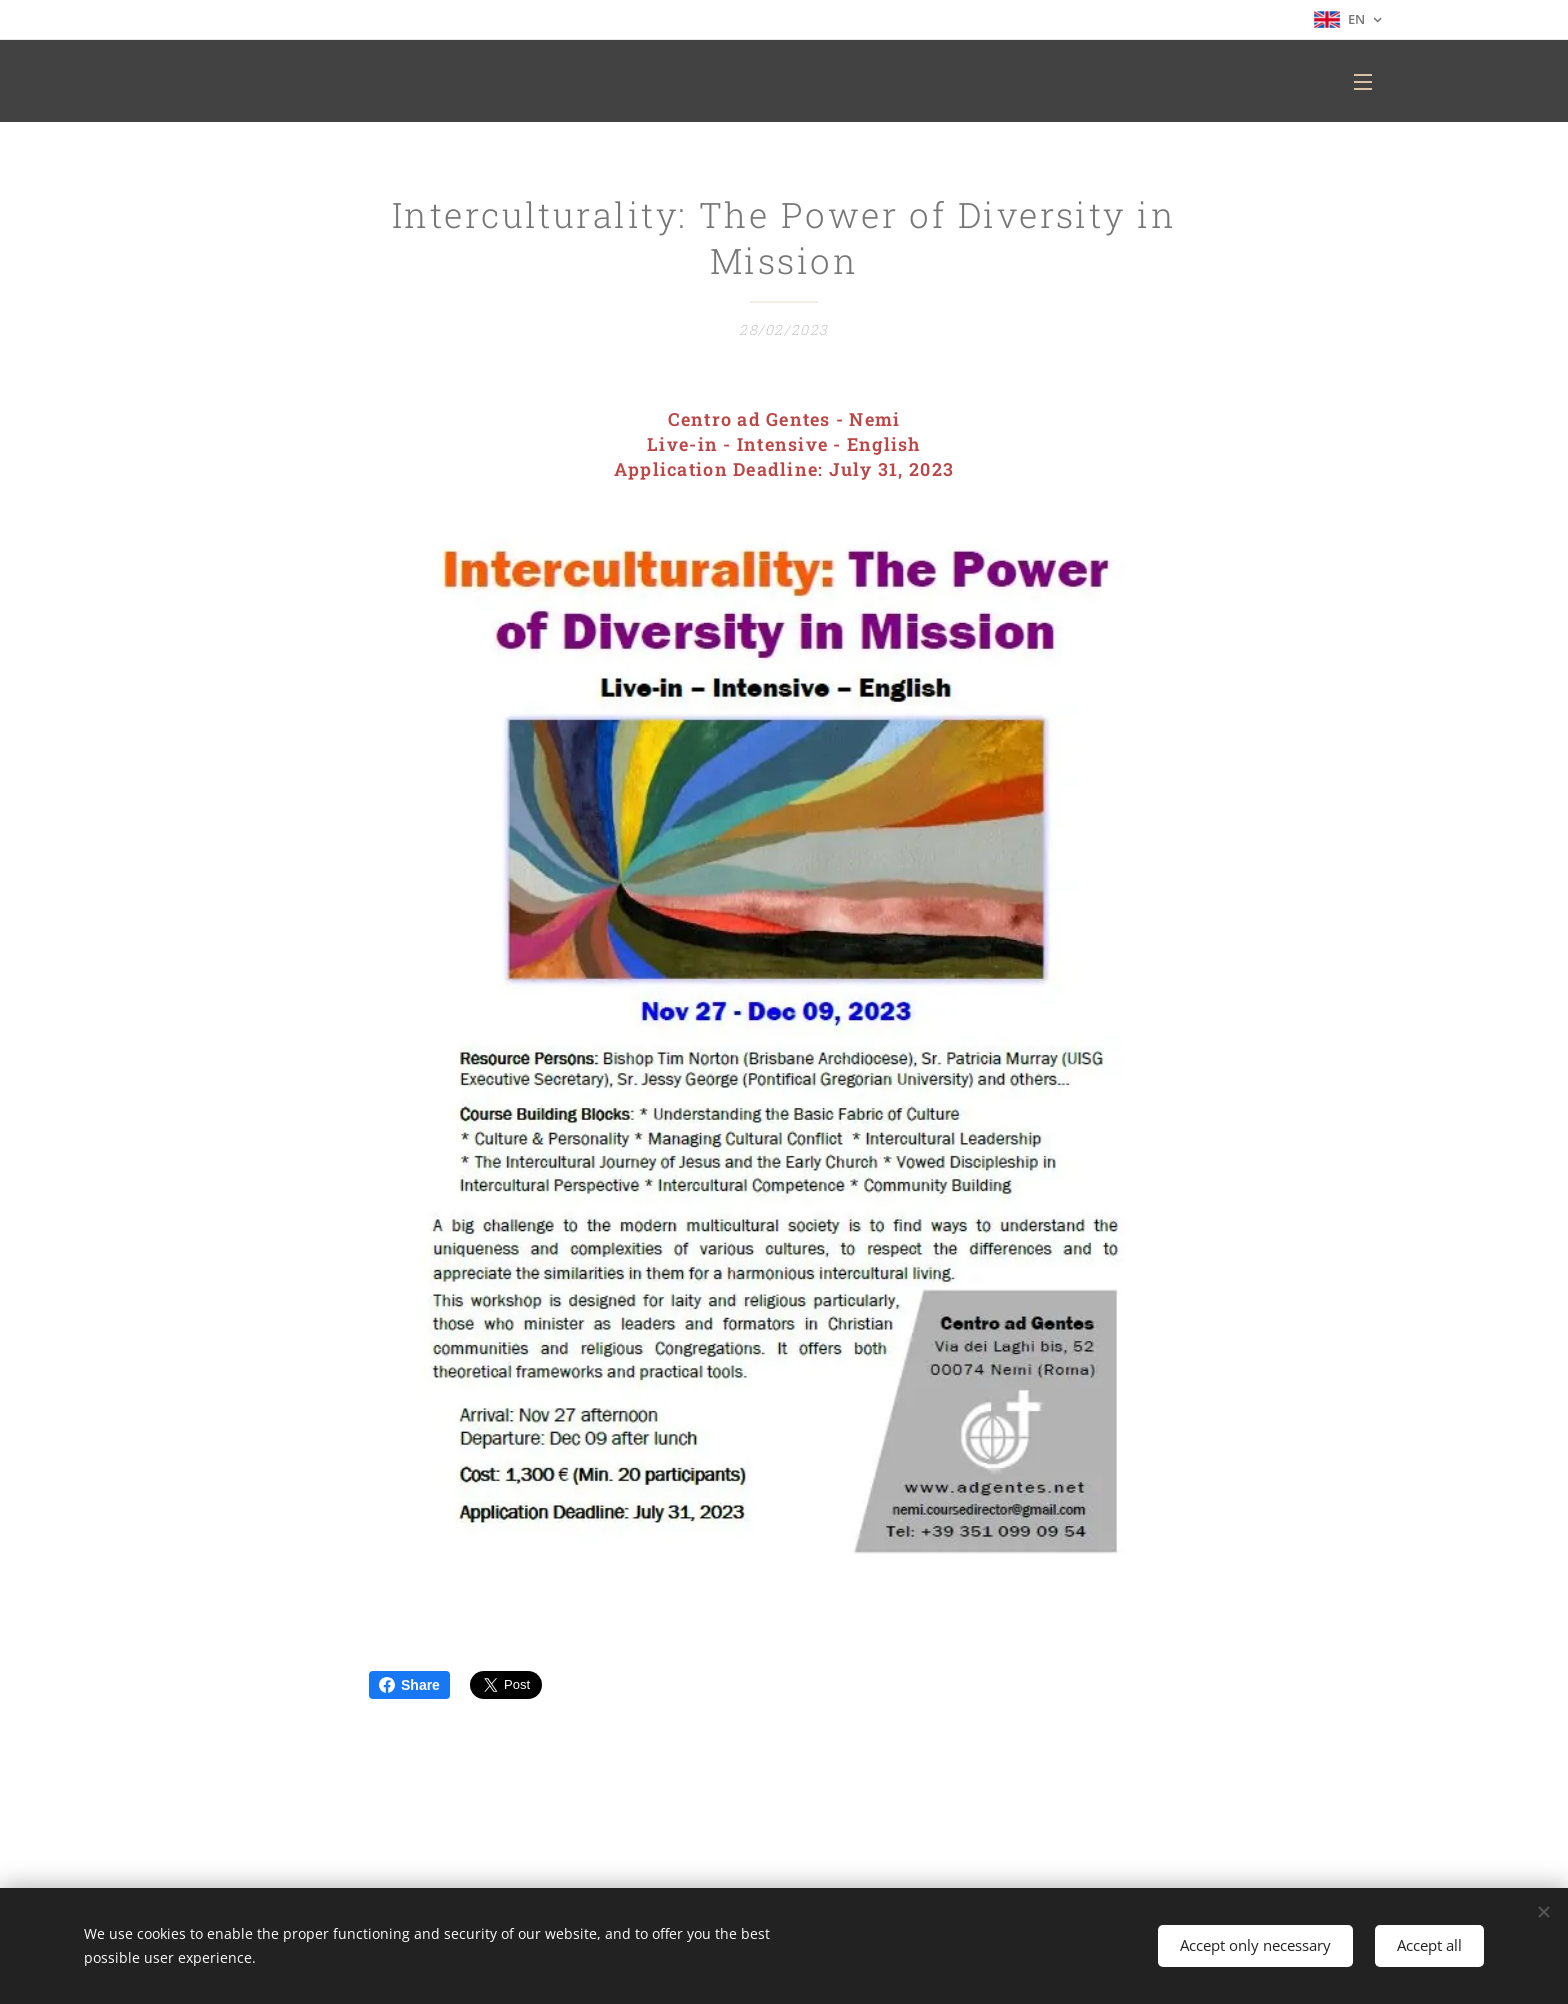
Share (409, 1685)
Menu (1363, 82)
